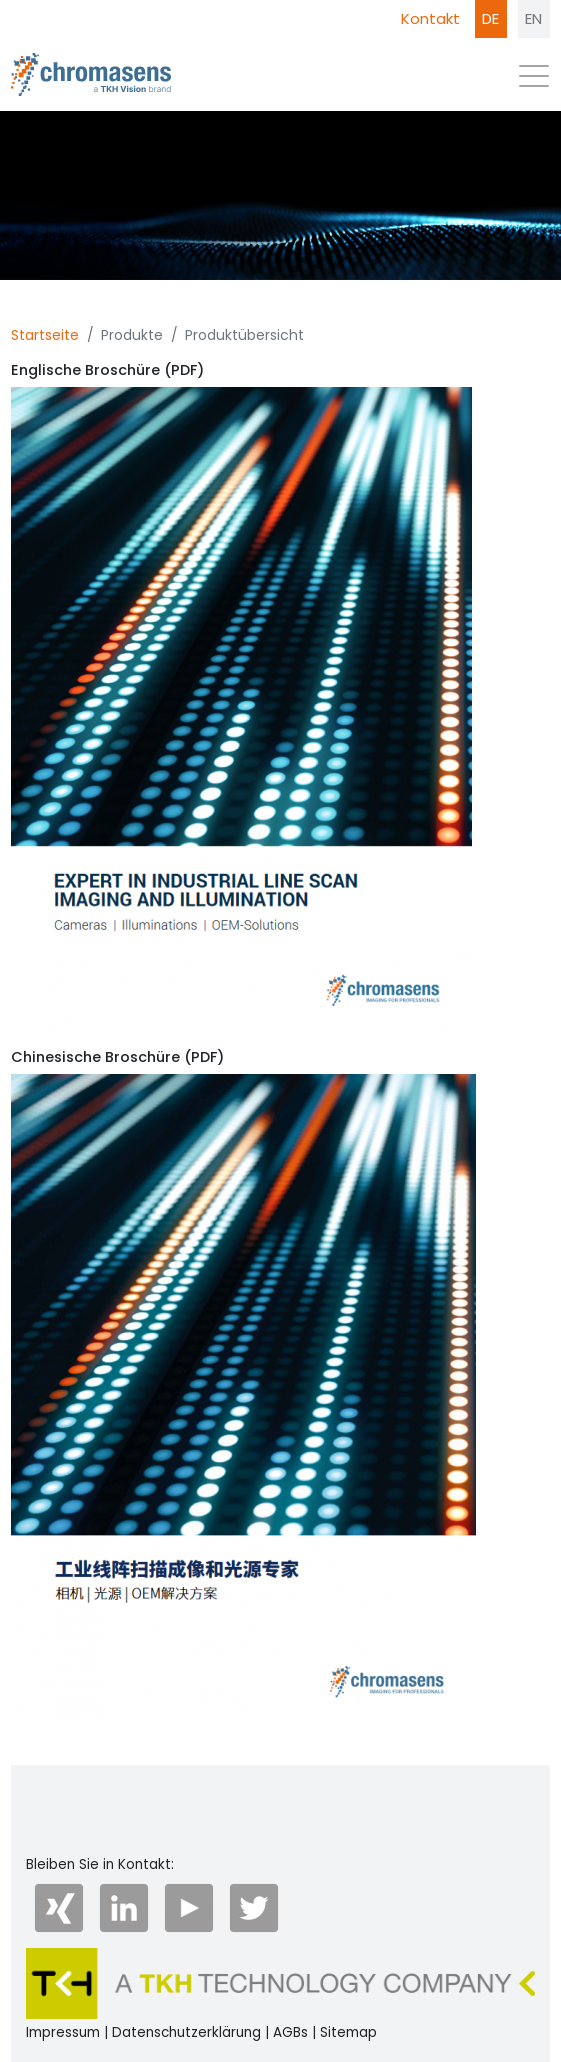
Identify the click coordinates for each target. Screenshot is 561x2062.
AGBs (290, 2032)
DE (490, 18)
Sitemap (348, 2032)
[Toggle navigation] (534, 81)
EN (533, 18)
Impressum (63, 2032)
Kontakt (430, 18)
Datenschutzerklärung (186, 2032)
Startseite (45, 335)
